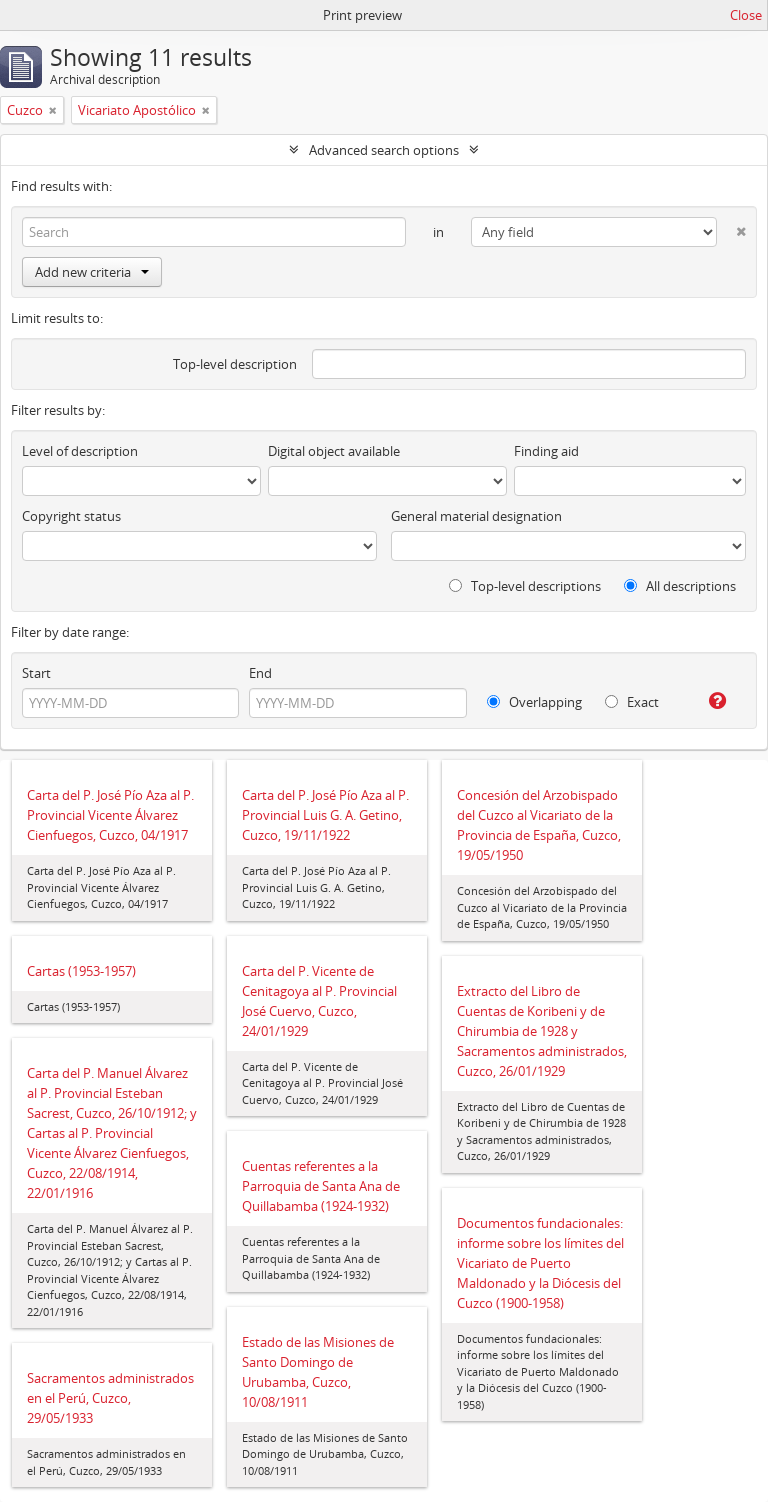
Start (36, 673)
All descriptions (680, 586)
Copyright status (71, 516)
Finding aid (546, 451)
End (260, 673)
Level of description (80, 451)
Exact (632, 702)
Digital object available (334, 451)
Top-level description (235, 364)
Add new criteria (92, 272)
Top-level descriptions (525, 586)
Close (746, 15)
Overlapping (534, 702)
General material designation (476, 516)
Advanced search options (384, 150)
